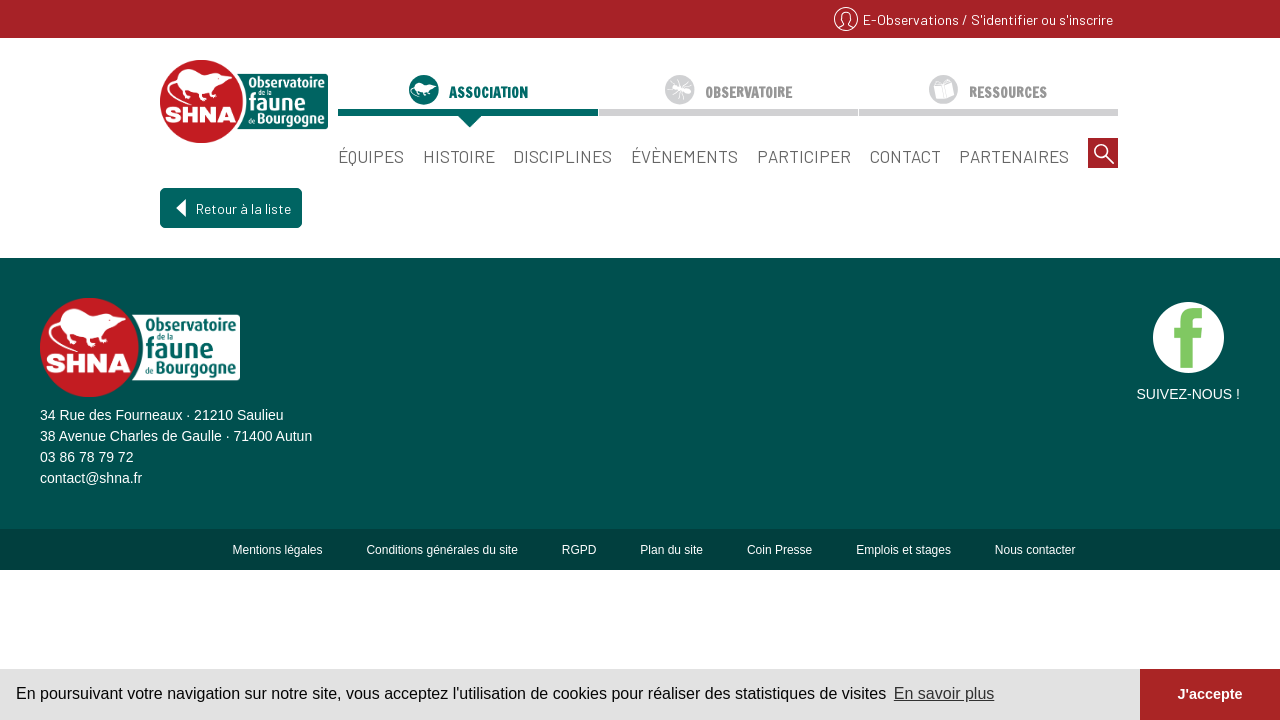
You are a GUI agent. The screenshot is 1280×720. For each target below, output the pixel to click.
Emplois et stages (903, 550)
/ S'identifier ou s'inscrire (1037, 19)
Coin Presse (779, 550)
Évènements (684, 155)
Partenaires (1014, 155)
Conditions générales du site (441, 550)
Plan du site (671, 550)
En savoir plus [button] (944, 693)
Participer (804, 155)
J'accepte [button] (1209, 694)
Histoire (459, 155)
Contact (905, 155)
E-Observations (912, 19)
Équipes (371, 155)
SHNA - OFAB (244, 101)
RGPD (579, 550)
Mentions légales (277, 550)
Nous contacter (1035, 550)
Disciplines (562, 155)
